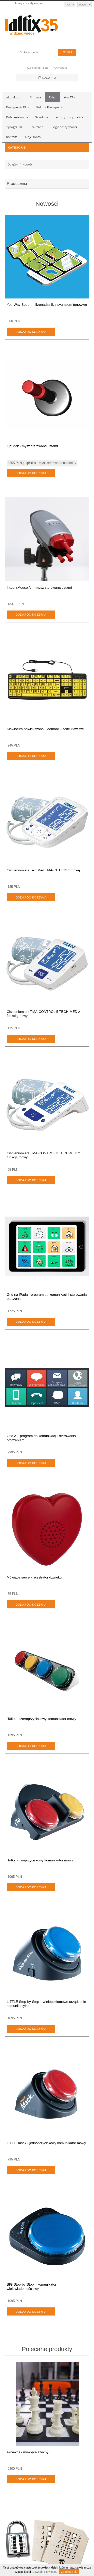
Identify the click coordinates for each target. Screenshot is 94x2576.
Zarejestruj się (37, 68)
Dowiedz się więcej (44, 2571)
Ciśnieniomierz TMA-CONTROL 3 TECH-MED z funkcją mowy (43, 1155)
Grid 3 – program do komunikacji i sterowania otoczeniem (41, 1438)
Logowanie (59, 68)
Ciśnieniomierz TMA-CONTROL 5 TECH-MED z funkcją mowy (43, 1014)
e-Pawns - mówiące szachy (27, 2452)
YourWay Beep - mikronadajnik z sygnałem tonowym (47, 305)
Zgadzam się (69, 2571)
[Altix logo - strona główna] (47, 23)
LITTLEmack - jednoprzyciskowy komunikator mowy (46, 2143)
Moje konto (33, 137)
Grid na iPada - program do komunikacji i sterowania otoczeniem (47, 1297)
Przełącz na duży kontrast (29, 3)
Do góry (13, 164)
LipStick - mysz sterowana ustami (32, 446)
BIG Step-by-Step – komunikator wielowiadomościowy (31, 2286)
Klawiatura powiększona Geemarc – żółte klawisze (45, 729)
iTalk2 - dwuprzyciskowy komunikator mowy (40, 1860)
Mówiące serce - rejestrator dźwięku (34, 1577)
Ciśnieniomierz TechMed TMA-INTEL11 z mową (43, 870)
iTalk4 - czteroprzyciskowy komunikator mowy (41, 1719)
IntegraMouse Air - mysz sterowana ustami (39, 587)
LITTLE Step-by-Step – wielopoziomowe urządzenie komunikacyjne (46, 2004)
